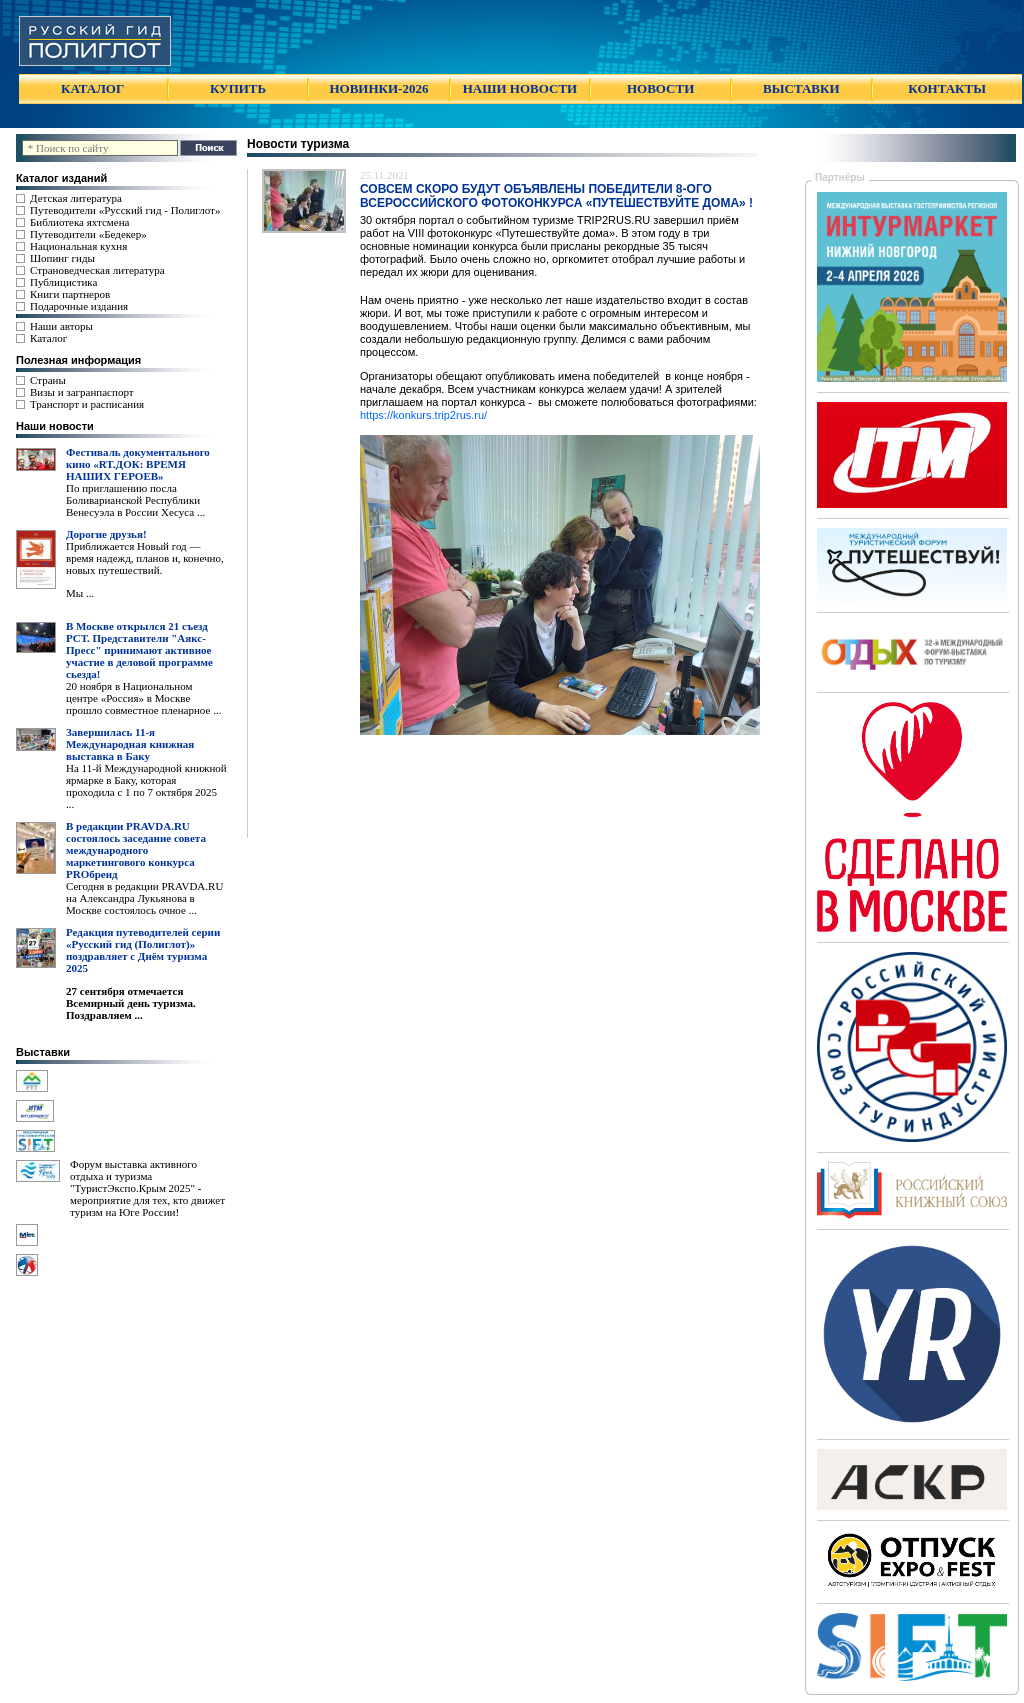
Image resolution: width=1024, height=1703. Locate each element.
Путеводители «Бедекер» (88, 234)
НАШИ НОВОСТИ (520, 88)
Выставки (43, 1052)
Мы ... (80, 593)
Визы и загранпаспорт (82, 392)
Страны (48, 380)
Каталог (48, 338)
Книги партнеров (70, 294)
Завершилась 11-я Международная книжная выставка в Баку (130, 744)
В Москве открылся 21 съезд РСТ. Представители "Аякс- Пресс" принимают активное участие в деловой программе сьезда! (139, 650)
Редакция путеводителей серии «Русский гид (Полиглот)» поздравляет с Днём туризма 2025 (143, 950)
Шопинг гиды (62, 258)
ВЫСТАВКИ (801, 88)
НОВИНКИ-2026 (378, 88)
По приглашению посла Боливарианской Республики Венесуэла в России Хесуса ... (135, 500)
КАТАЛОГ (92, 88)
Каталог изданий (61, 178)
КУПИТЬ (238, 88)
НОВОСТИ (660, 88)
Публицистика (63, 282)
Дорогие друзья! (106, 534)
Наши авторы (61, 326)
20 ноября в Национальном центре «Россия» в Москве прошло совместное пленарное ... (143, 698)
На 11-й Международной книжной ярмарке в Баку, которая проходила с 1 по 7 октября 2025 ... (146, 786)
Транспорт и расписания (87, 404)
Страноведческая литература (97, 270)
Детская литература (76, 198)
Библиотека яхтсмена (79, 222)
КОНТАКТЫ (947, 88)
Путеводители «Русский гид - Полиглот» (125, 210)
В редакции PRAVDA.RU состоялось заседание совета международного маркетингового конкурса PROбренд (136, 850)
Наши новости (55, 426)
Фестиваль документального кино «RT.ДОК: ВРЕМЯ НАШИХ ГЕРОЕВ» (138, 464)
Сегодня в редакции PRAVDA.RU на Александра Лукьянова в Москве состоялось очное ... (144, 898)
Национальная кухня (78, 246)
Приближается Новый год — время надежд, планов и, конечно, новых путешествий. (145, 558)
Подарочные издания (79, 306)
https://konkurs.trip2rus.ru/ (423, 415)
